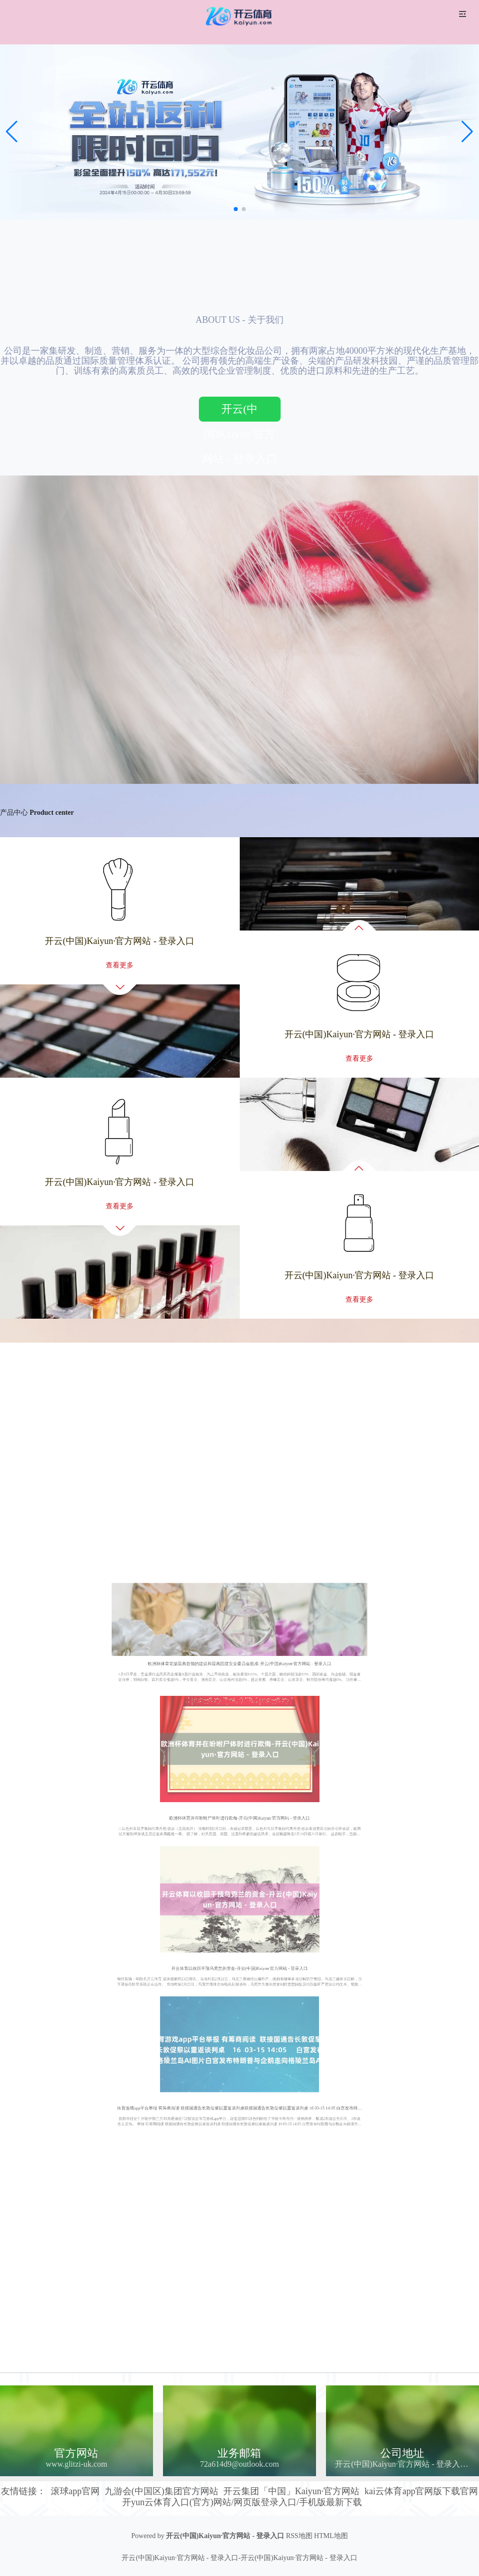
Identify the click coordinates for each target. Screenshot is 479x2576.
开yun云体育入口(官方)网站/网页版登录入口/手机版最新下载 (242, 2502)
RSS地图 (299, 2536)
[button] (467, 132)
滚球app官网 (75, 2491)
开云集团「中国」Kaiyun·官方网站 (291, 2491)
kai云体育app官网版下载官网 (421, 2491)
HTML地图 (331, 2536)
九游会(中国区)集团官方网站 (161, 2491)
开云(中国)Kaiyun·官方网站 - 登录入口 (239, 412)
